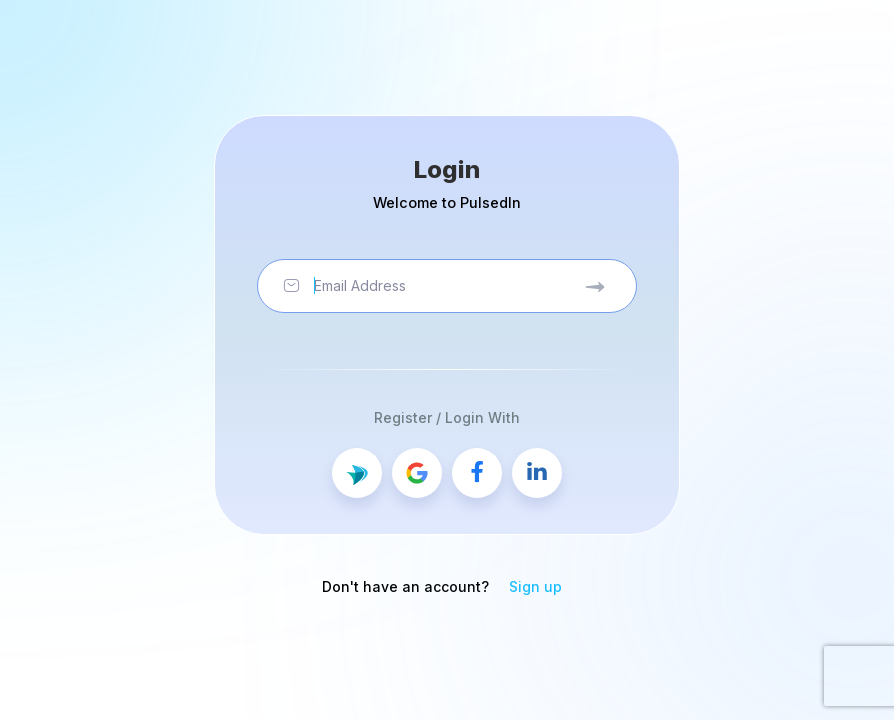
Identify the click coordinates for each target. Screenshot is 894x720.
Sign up (535, 586)
